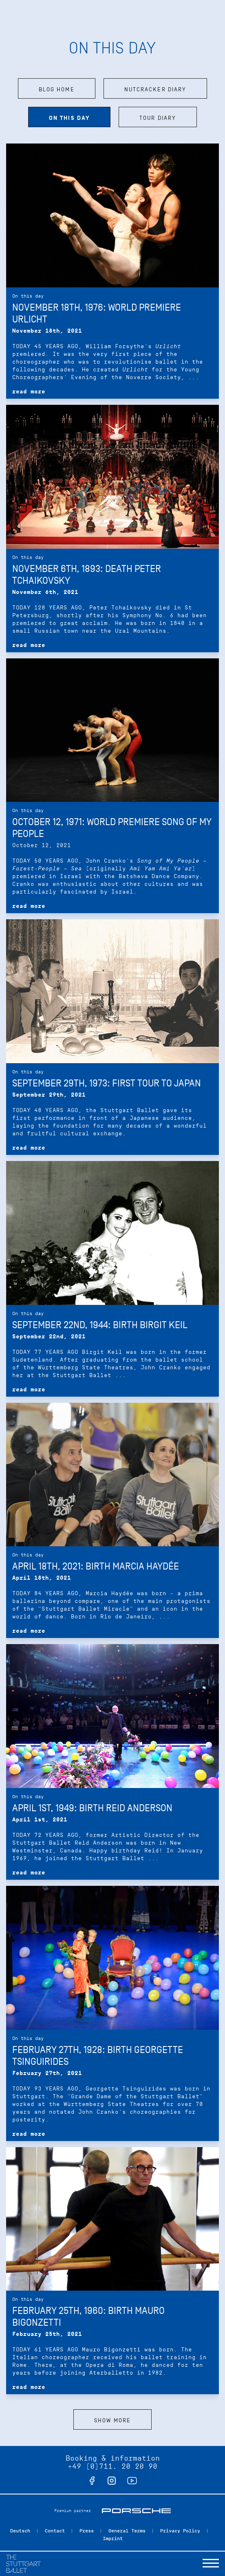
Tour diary (157, 118)
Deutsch (20, 2531)
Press (86, 2531)
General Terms (127, 2531)
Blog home (57, 89)
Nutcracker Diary (155, 89)
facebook (92, 2481)
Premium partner (72, 2510)
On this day (69, 118)
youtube (132, 2481)
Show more (112, 2420)
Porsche (136, 2511)
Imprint (113, 2538)
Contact (55, 2531)
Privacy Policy (180, 2531)
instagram (112, 2481)
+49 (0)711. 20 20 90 (112, 2466)
